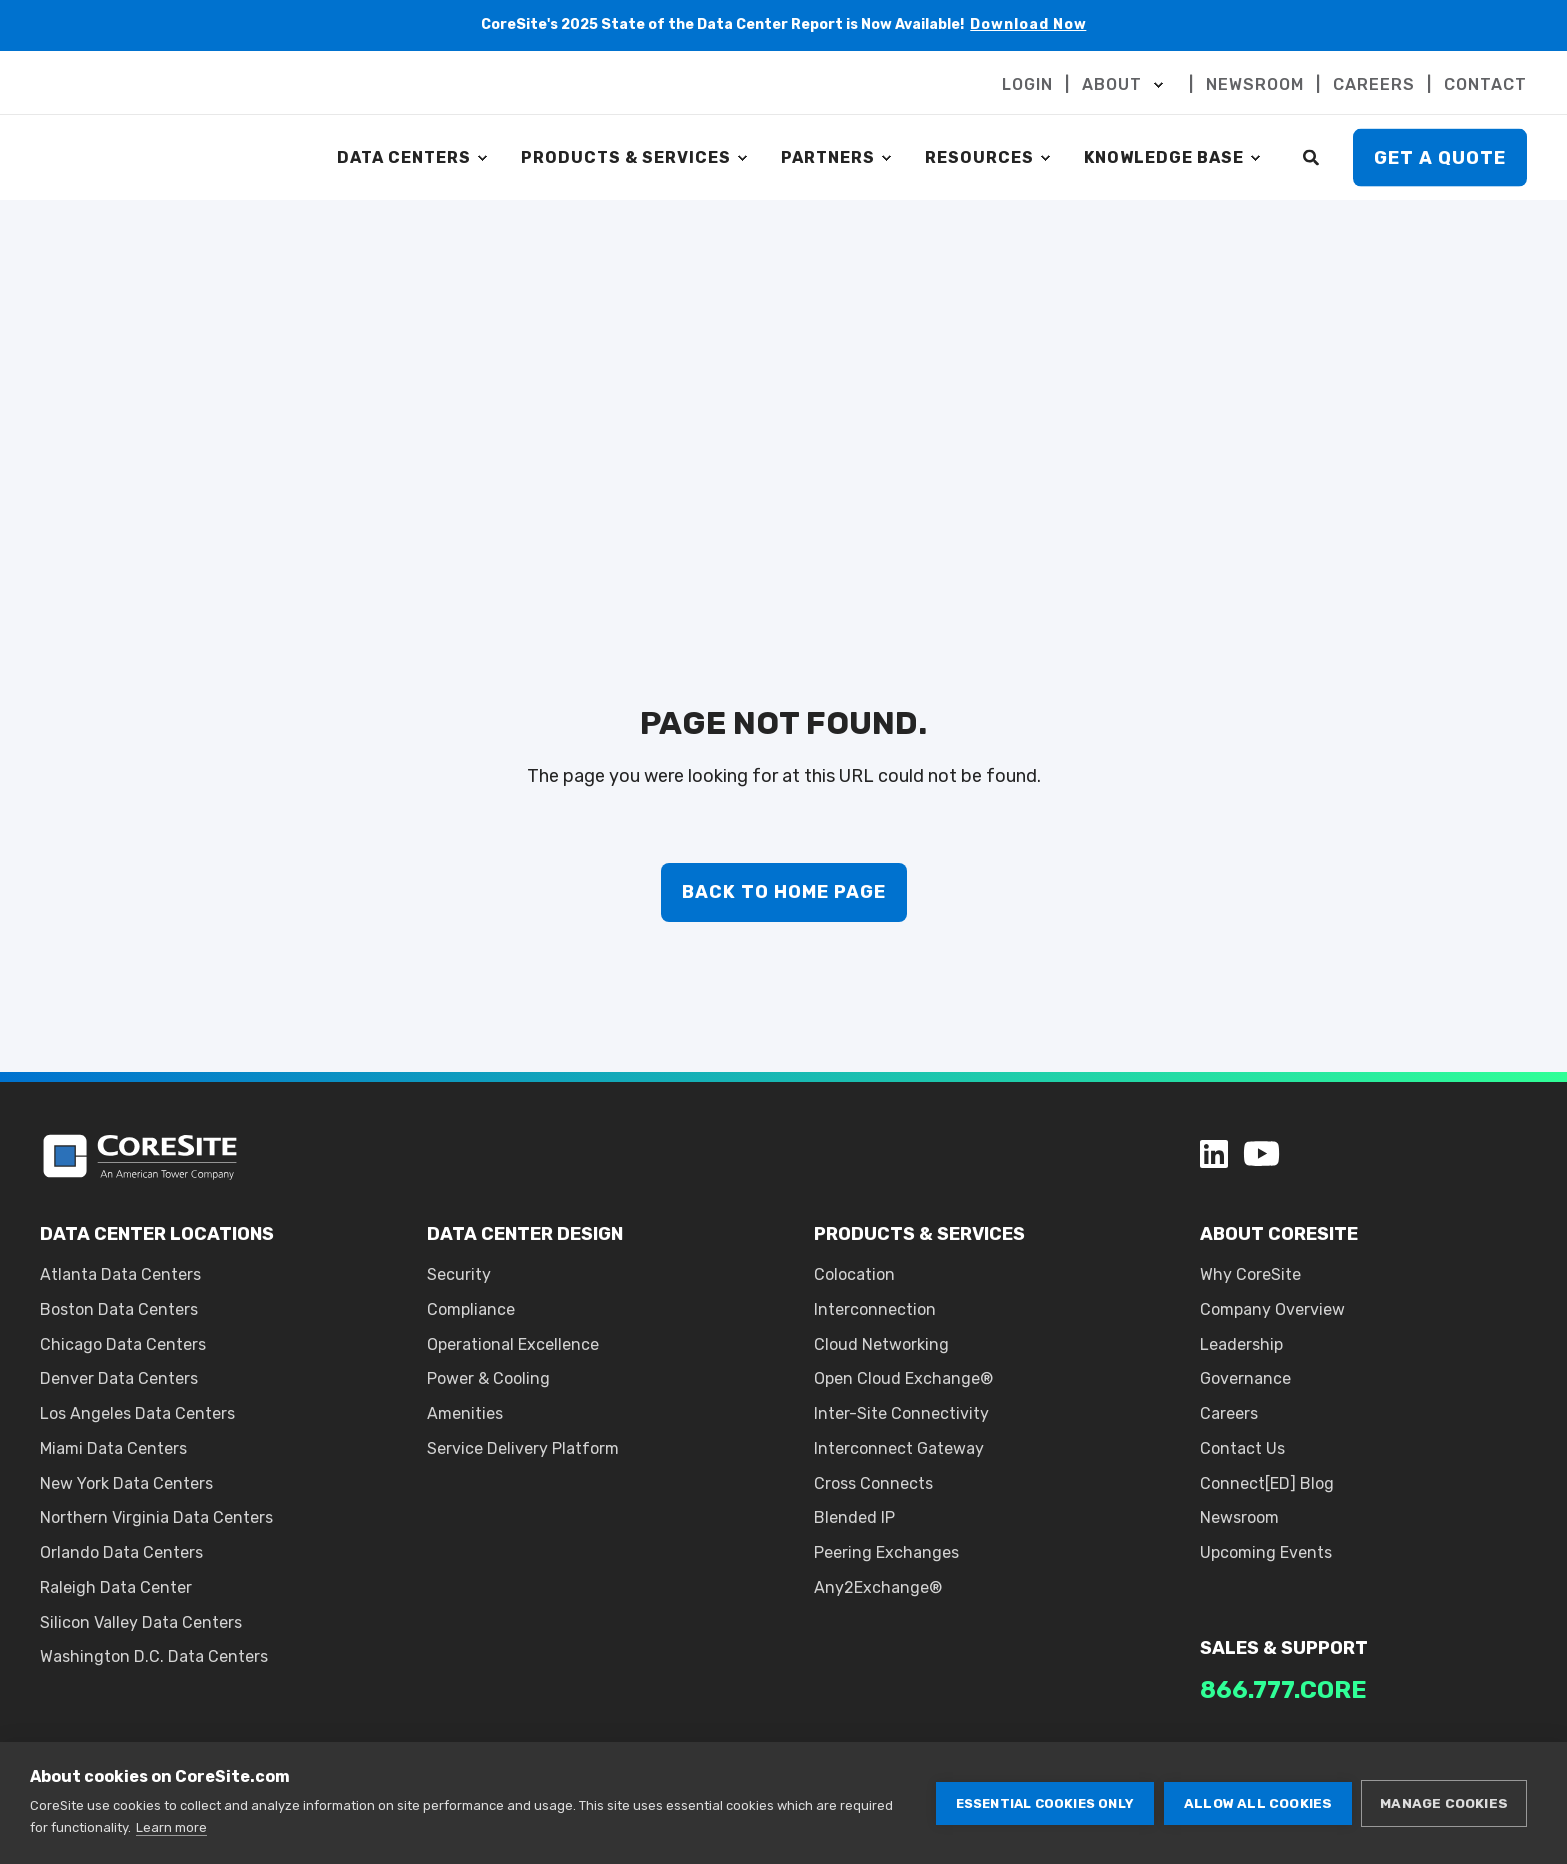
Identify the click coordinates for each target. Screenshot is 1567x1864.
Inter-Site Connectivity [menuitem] (901, 1413)
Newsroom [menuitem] (1239, 1517)
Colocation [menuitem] (854, 1274)
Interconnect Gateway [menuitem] (899, 1448)
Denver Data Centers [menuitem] (119, 1378)
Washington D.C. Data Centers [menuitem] (154, 1656)
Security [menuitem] (459, 1274)
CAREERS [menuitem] (1374, 85)
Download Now (1028, 24)
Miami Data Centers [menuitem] (113, 1448)
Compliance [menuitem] (471, 1309)
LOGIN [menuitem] (1027, 85)
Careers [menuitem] (1229, 1413)
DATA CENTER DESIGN (525, 1234)
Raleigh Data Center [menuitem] (116, 1587)
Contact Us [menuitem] (1242, 1448)
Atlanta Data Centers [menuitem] (120, 1274)
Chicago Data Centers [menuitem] (123, 1344)
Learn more (171, 1827)
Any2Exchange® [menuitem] (878, 1587)
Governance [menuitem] (1245, 1378)
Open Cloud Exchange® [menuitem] (903, 1378)
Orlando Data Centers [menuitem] (121, 1552)
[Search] (1313, 156)
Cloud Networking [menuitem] (881, 1344)
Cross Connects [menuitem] (873, 1483)
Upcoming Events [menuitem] (1266, 1552)
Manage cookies (1444, 1803)
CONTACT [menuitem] (1485, 85)
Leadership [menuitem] (1241, 1344)
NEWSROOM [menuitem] (1255, 85)
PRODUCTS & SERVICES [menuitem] (626, 157)
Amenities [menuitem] (465, 1413)
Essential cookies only (1043, 1803)
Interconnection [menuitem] (875, 1309)
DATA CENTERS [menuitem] (404, 157)
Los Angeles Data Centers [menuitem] (137, 1413)
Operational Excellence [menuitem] (513, 1344)
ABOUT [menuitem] (1112, 85)
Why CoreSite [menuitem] (1250, 1274)
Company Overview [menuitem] (1272, 1309)
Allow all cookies (1257, 1803)
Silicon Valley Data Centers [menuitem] (141, 1622)
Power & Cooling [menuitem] (488, 1378)
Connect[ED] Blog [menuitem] (1267, 1483)
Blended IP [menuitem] (854, 1517)
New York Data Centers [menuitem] (126, 1483)
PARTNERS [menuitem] (828, 157)
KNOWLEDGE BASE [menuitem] (1164, 157)
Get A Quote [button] (1440, 157)
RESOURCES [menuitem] (979, 157)
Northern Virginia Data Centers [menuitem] (156, 1517)
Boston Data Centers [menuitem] (119, 1309)
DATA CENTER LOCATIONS (157, 1234)
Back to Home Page (784, 892)
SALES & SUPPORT (1284, 1648)
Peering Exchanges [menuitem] (886, 1552)
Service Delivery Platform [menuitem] (523, 1448)
